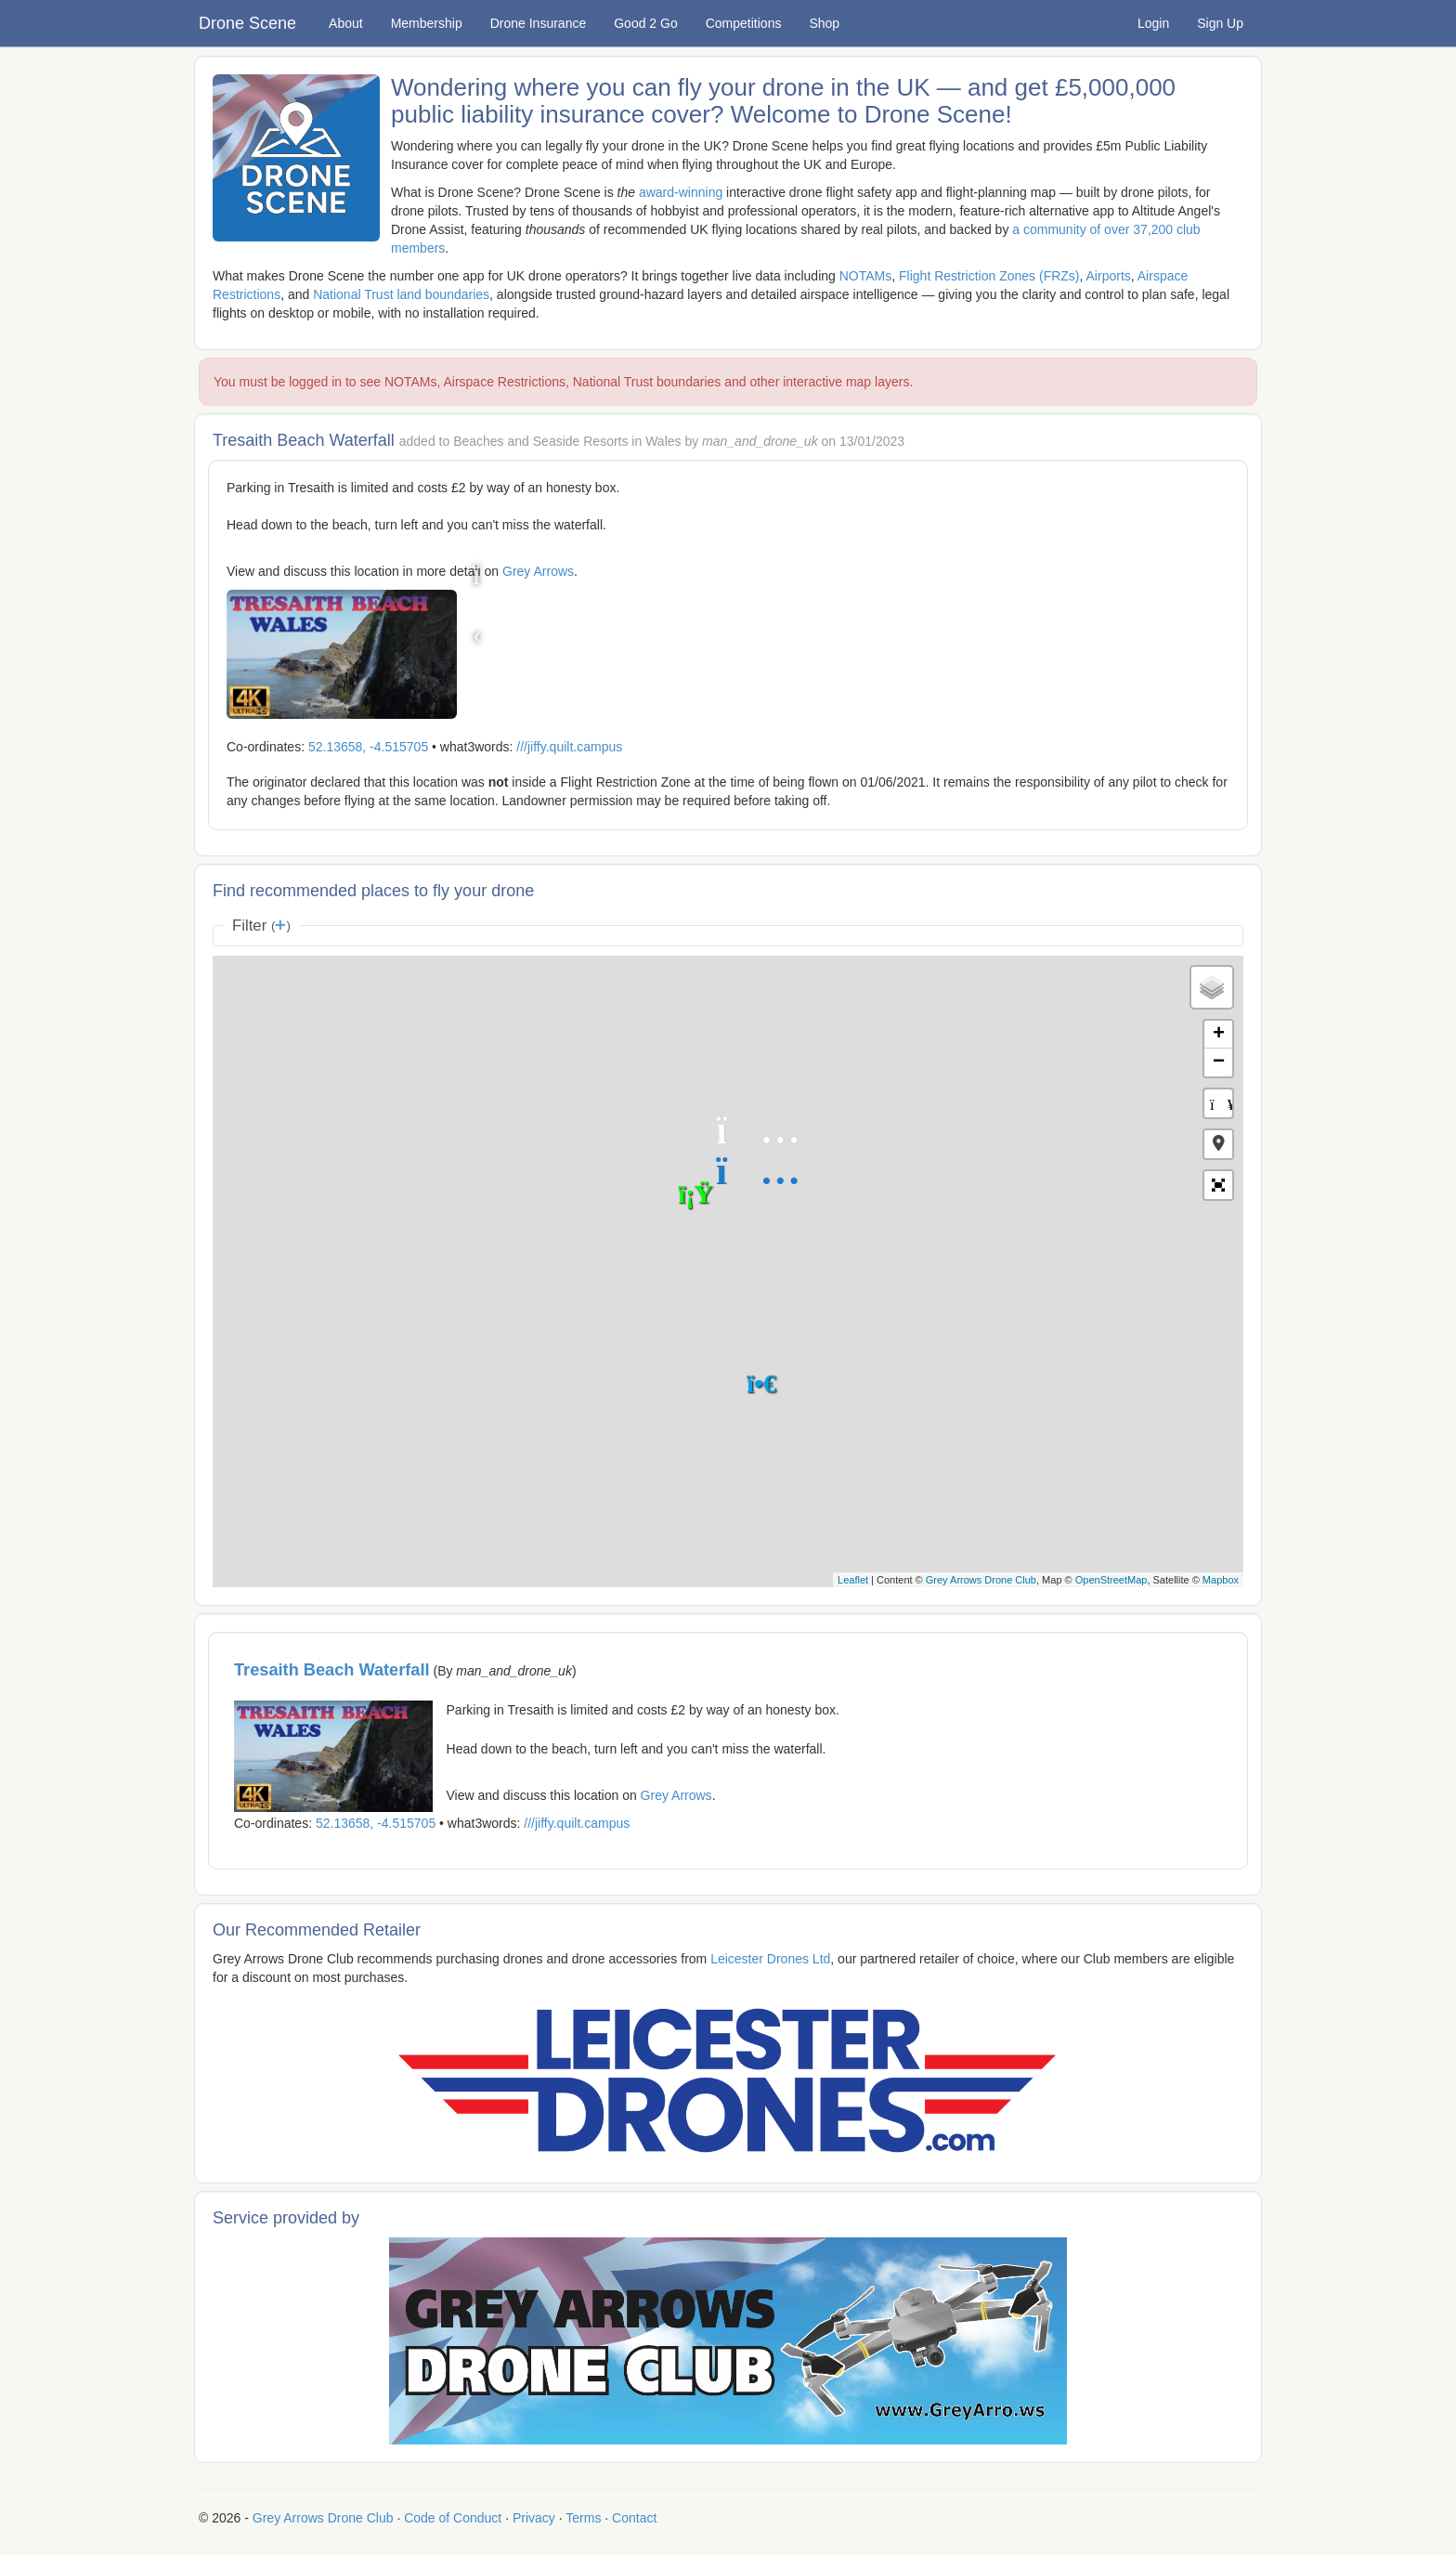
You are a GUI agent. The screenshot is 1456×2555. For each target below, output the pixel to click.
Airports (1108, 275)
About (346, 23)
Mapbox (1220, 1579)
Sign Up (1220, 23)
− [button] (1219, 1062)
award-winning (680, 192)
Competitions (744, 23)
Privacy (534, 2517)
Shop (824, 23)
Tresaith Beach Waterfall (332, 1670)
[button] (1218, 1144)
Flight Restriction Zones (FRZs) (989, 275)
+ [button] (1219, 1035)
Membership (426, 23)
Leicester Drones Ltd (770, 1958)
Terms (583, 2517)
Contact (634, 2517)
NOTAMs (865, 275)
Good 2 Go (646, 23)
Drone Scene (247, 23)
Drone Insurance (538, 23)
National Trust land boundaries (401, 294)
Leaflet (853, 1579)
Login (1153, 23)
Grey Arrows (538, 571)
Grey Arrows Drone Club (981, 1579)
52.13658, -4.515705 (368, 746)
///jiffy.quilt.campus (569, 746)
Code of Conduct (452, 2517)
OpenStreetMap (1111, 1579)
